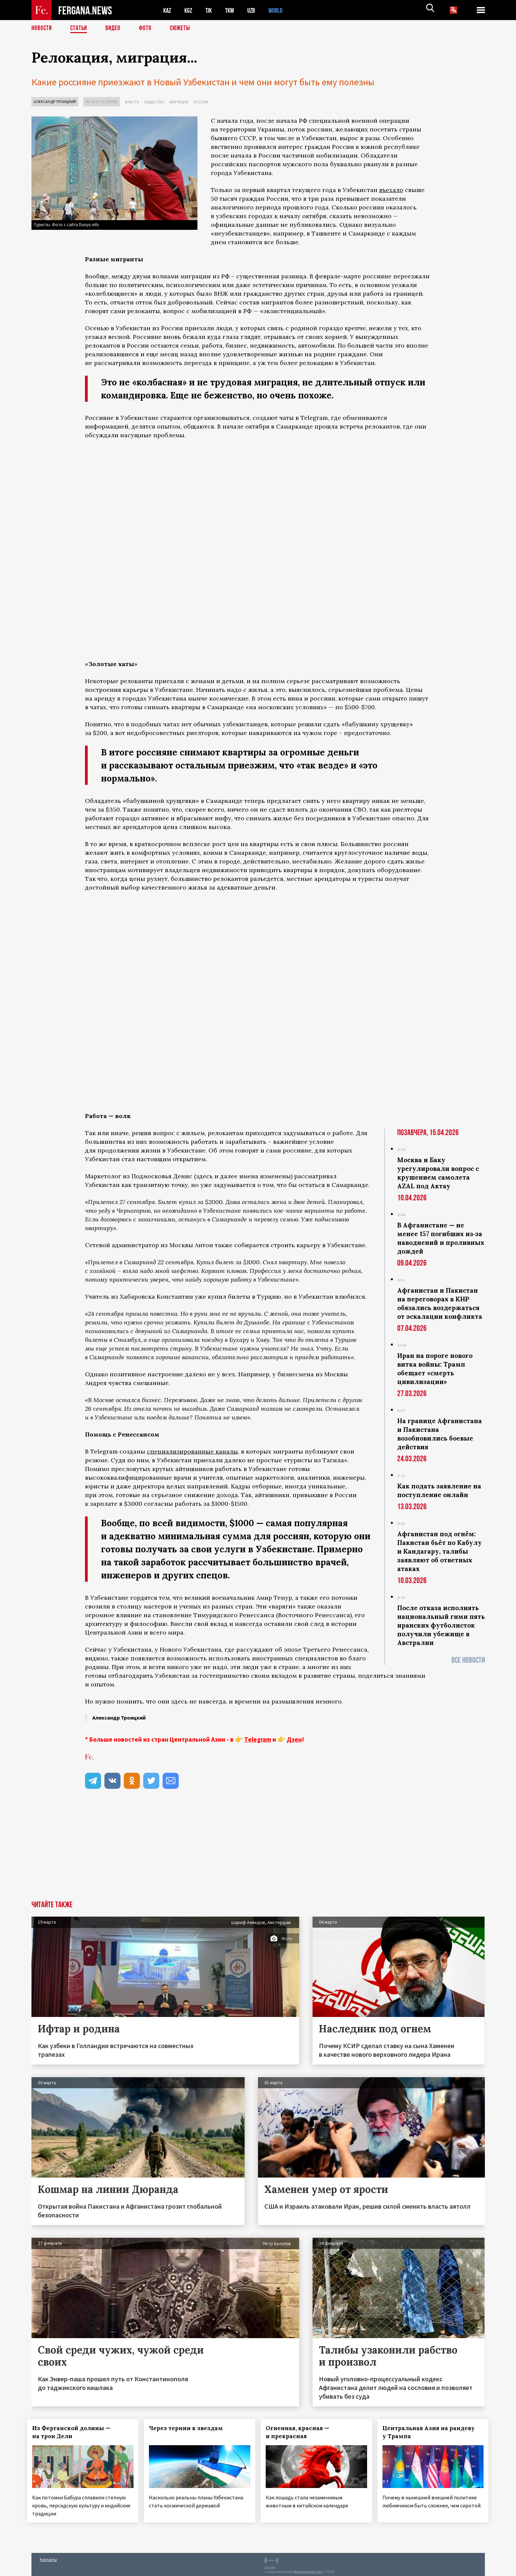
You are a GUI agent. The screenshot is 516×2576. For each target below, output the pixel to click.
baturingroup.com (307, 2569)
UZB (255, 10)
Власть (132, 101)
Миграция (178, 101)
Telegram (257, 1739)
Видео (115, 28)
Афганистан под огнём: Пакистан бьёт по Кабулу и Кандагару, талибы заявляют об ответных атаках (439, 1551)
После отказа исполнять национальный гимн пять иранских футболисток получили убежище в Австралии (441, 1625)
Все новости (468, 1660)
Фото (148, 28)
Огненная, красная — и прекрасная (301, 2432)
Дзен (294, 1739)
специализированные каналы (192, 1451)
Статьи (80, 28)
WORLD (281, 10)
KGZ (189, 10)
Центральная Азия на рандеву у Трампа (432, 2432)
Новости (42, 28)
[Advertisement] (258, 1850)
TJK (211, 10)
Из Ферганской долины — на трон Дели (75, 2432)
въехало (391, 190)
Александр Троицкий (55, 101)
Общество (154, 101)
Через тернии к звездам (190, 2427)
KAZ (167, 10)
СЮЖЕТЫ (183, 28)
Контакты (48, 2556)
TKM (233, 10)
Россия (200, 101)
